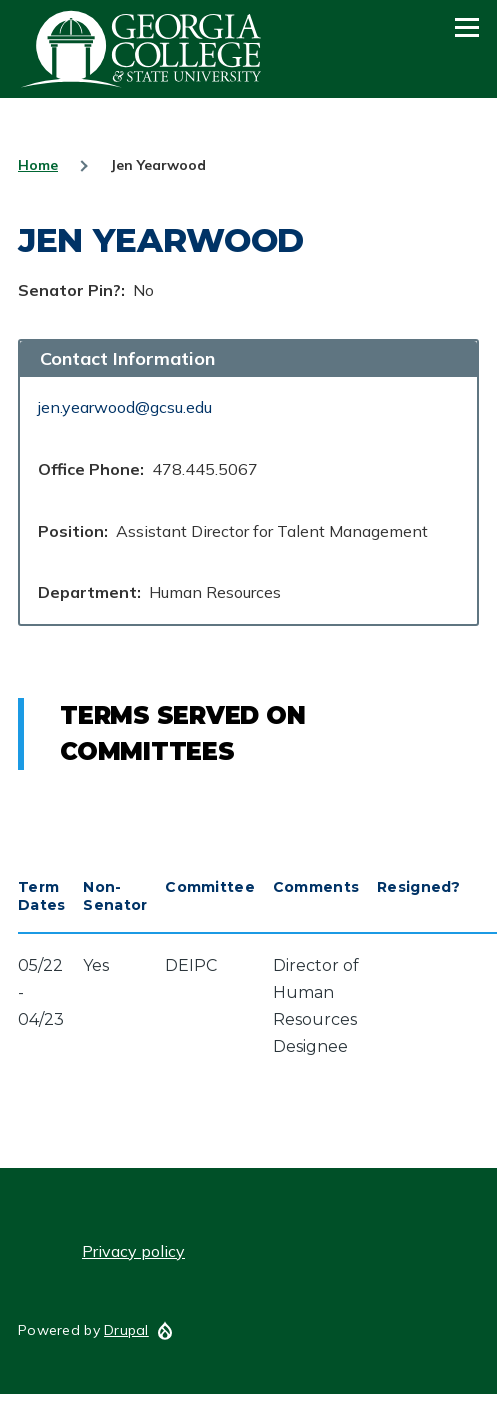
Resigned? (419, 887)
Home (38, 165)
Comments (316, 887)
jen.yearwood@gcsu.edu (125, 407)
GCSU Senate (142, 49)
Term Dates (41, 896)
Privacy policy (133, 1251)
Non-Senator (115, 896)
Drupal (126, 1330)
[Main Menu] (467, 27)
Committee (210, 887)
